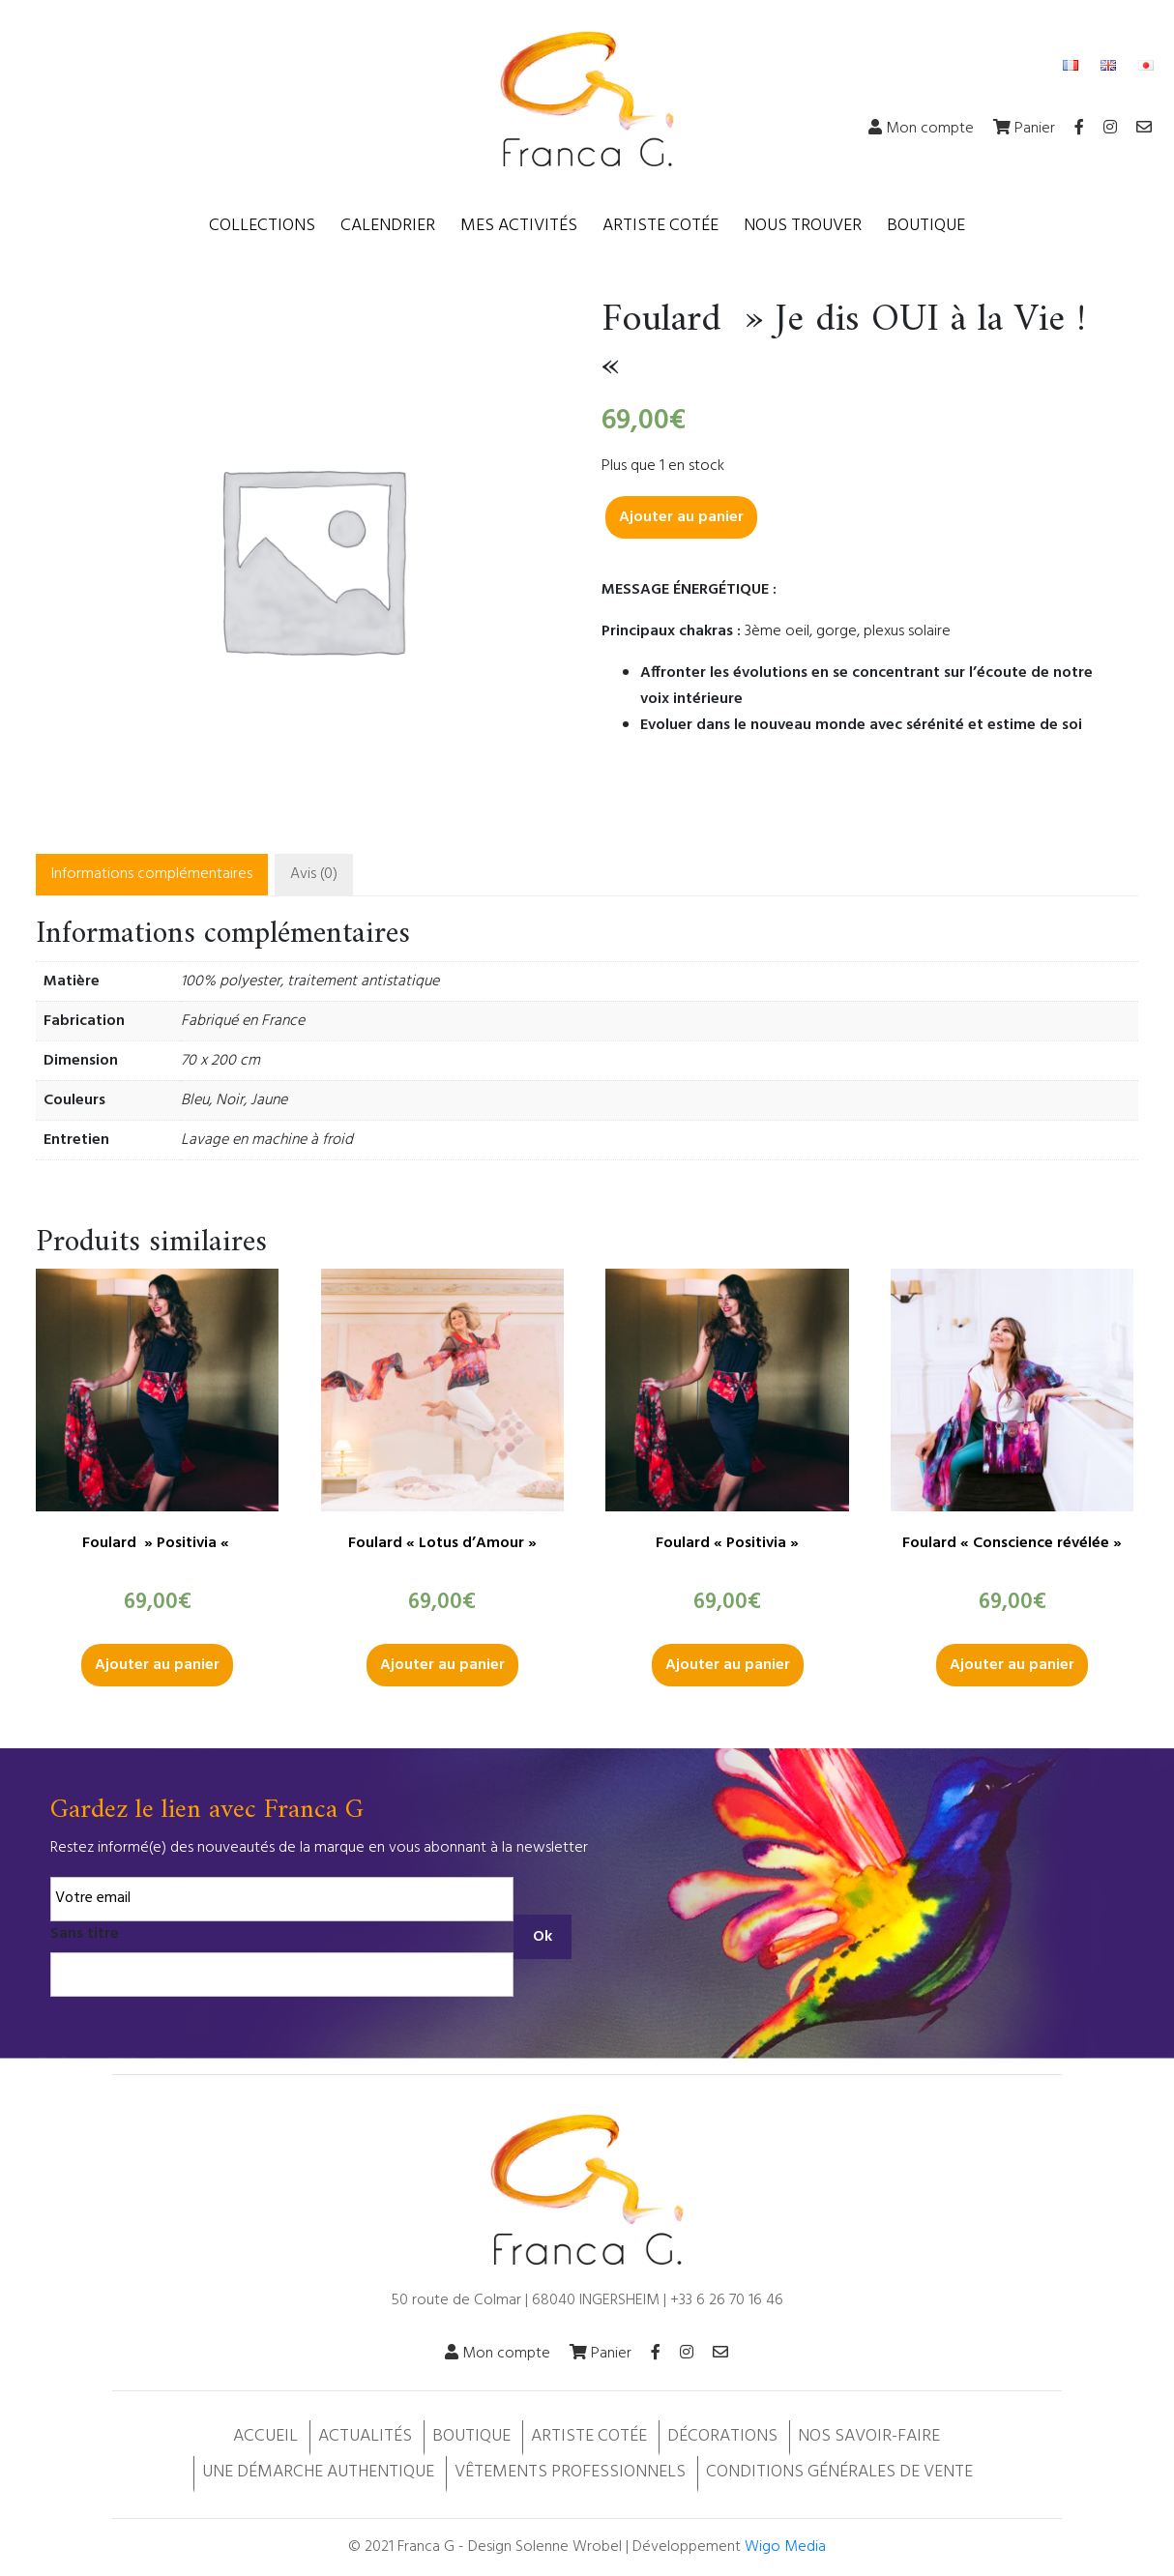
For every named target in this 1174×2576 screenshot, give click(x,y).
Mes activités (518, 226)
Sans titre (84, 1934)
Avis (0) (314, 874)
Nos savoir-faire (869, 2436)
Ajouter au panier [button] (157, 1665)
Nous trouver (803, 226)
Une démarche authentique (318, 2472)
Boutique (926, 226)
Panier (1024, 128)
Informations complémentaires (151, 874)
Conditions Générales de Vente (839, 2472)
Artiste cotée (660, 226)
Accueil (265, 2436)
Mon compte (921, 128)
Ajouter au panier (681, 517)
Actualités (365, 2436)
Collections (262, 226)
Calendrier (387, 226)
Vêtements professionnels (570, 2472)
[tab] (152, 874)
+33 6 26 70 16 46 (726, 2300)
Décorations (722, 2436)
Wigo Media (785, 2547)
